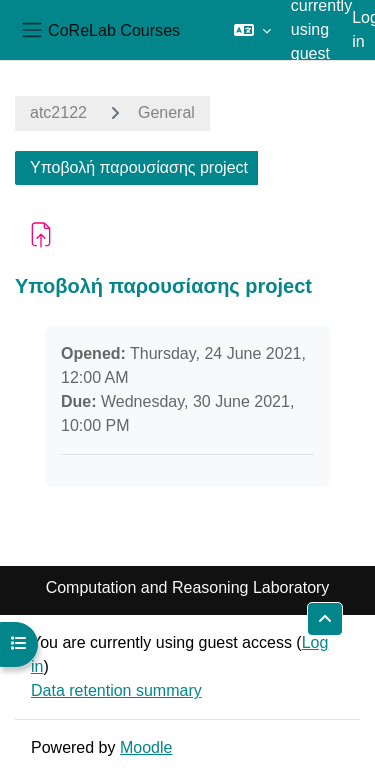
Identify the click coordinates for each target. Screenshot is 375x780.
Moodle (146, 747)
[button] (252, 30)
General (166, 112)
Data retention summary (116, 690)
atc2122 (58, 112)
